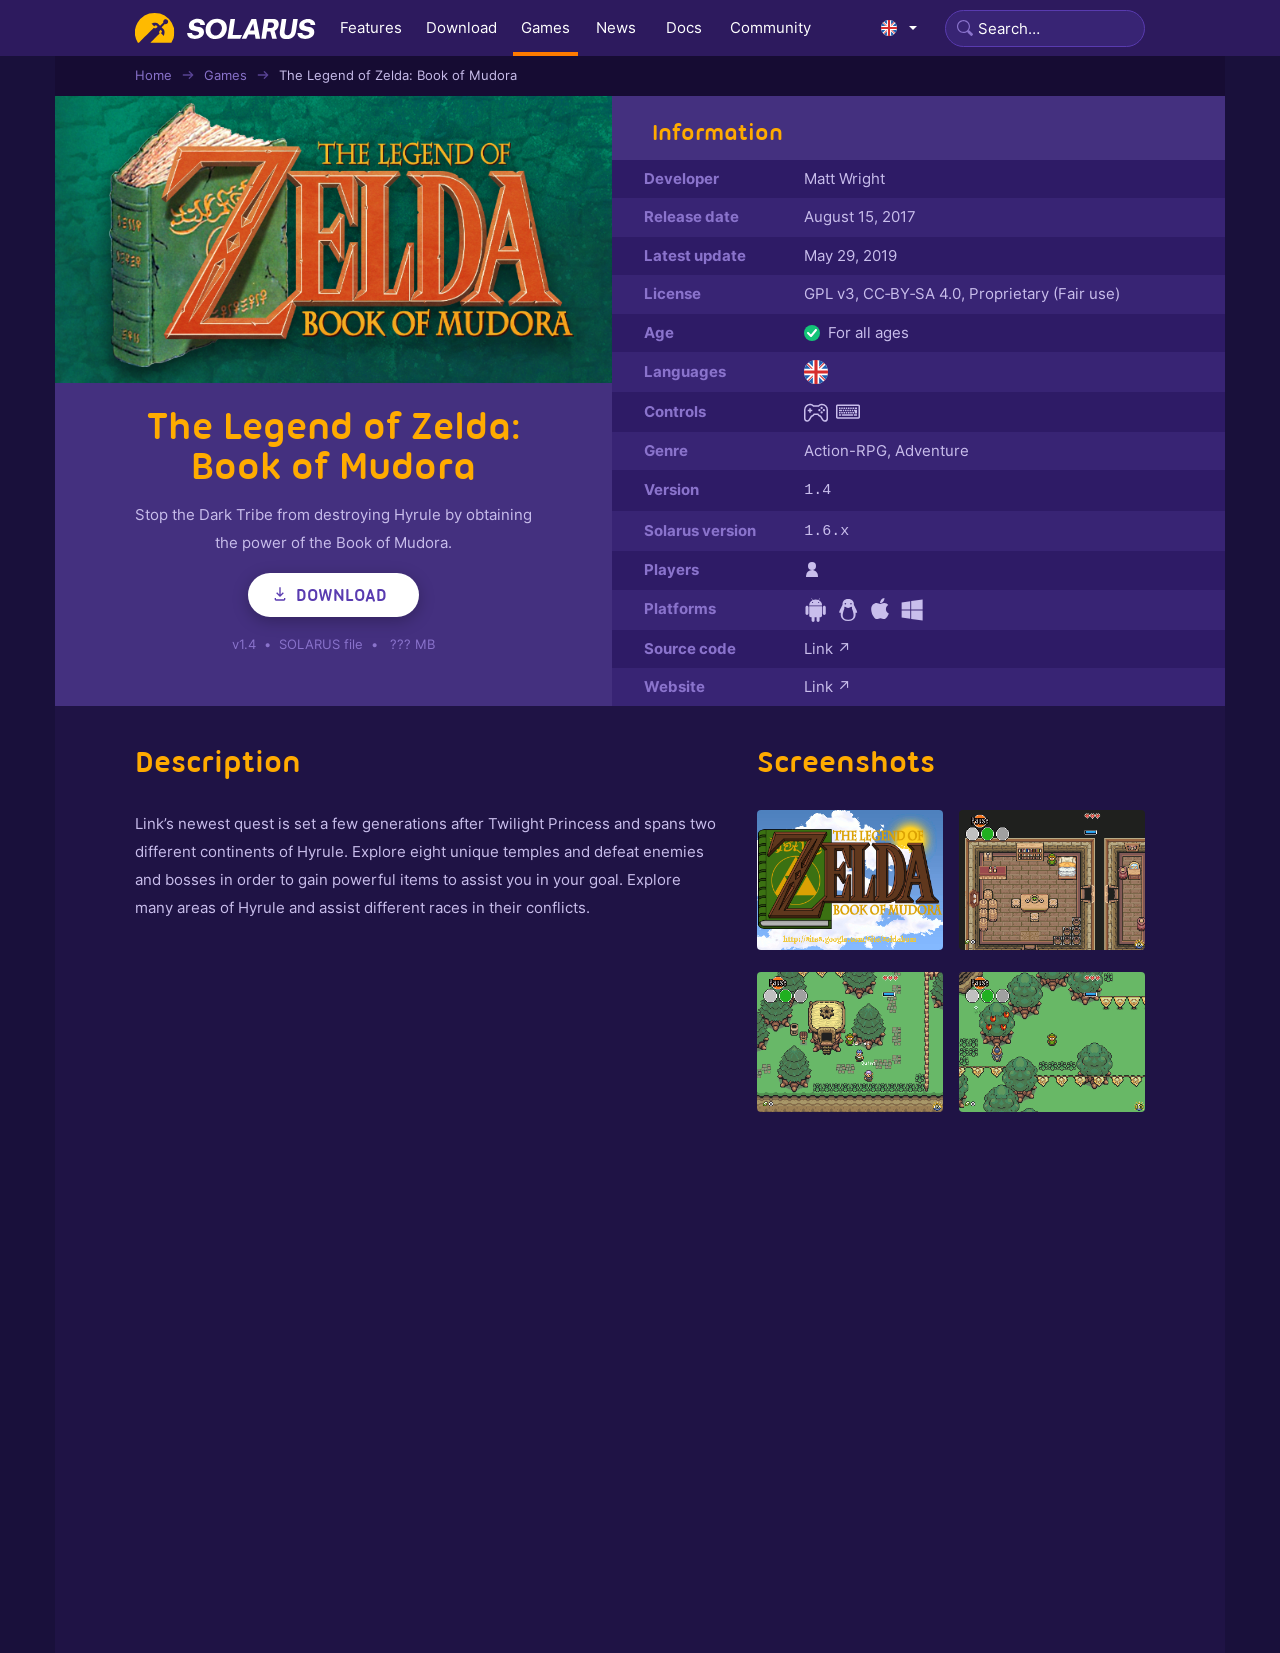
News (616, 27)
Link (827, 646)
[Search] (1045, 28)
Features (371, 27)
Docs (684, 27)
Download (461, 27)
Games (545, 27)
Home (153, 75)
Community (770, 27)
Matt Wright (844, 178)
